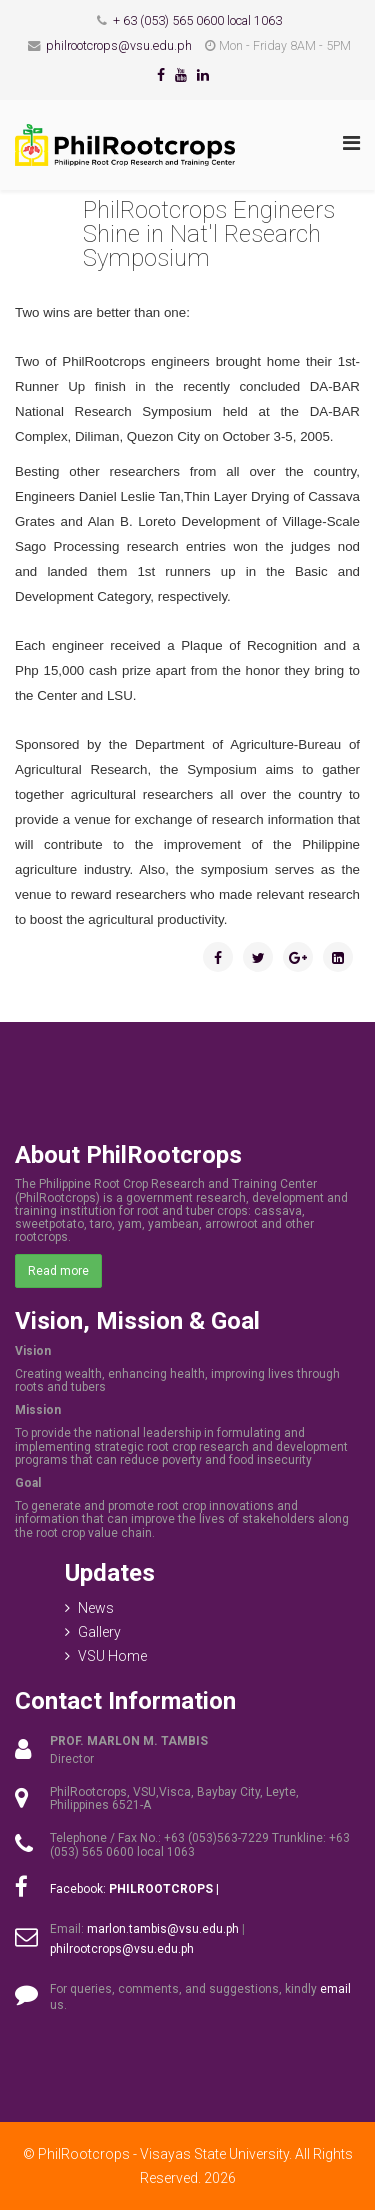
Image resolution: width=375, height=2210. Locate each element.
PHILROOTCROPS (161, 1889)
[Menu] (351, 143)
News (96, 1608)
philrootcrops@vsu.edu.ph (119, 45)
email (335, 1989)
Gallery (99, 1632)
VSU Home (112, 1656)
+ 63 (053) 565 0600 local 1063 (197, 20)
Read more (58, 1271)
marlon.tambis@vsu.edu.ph (163, 1929)
